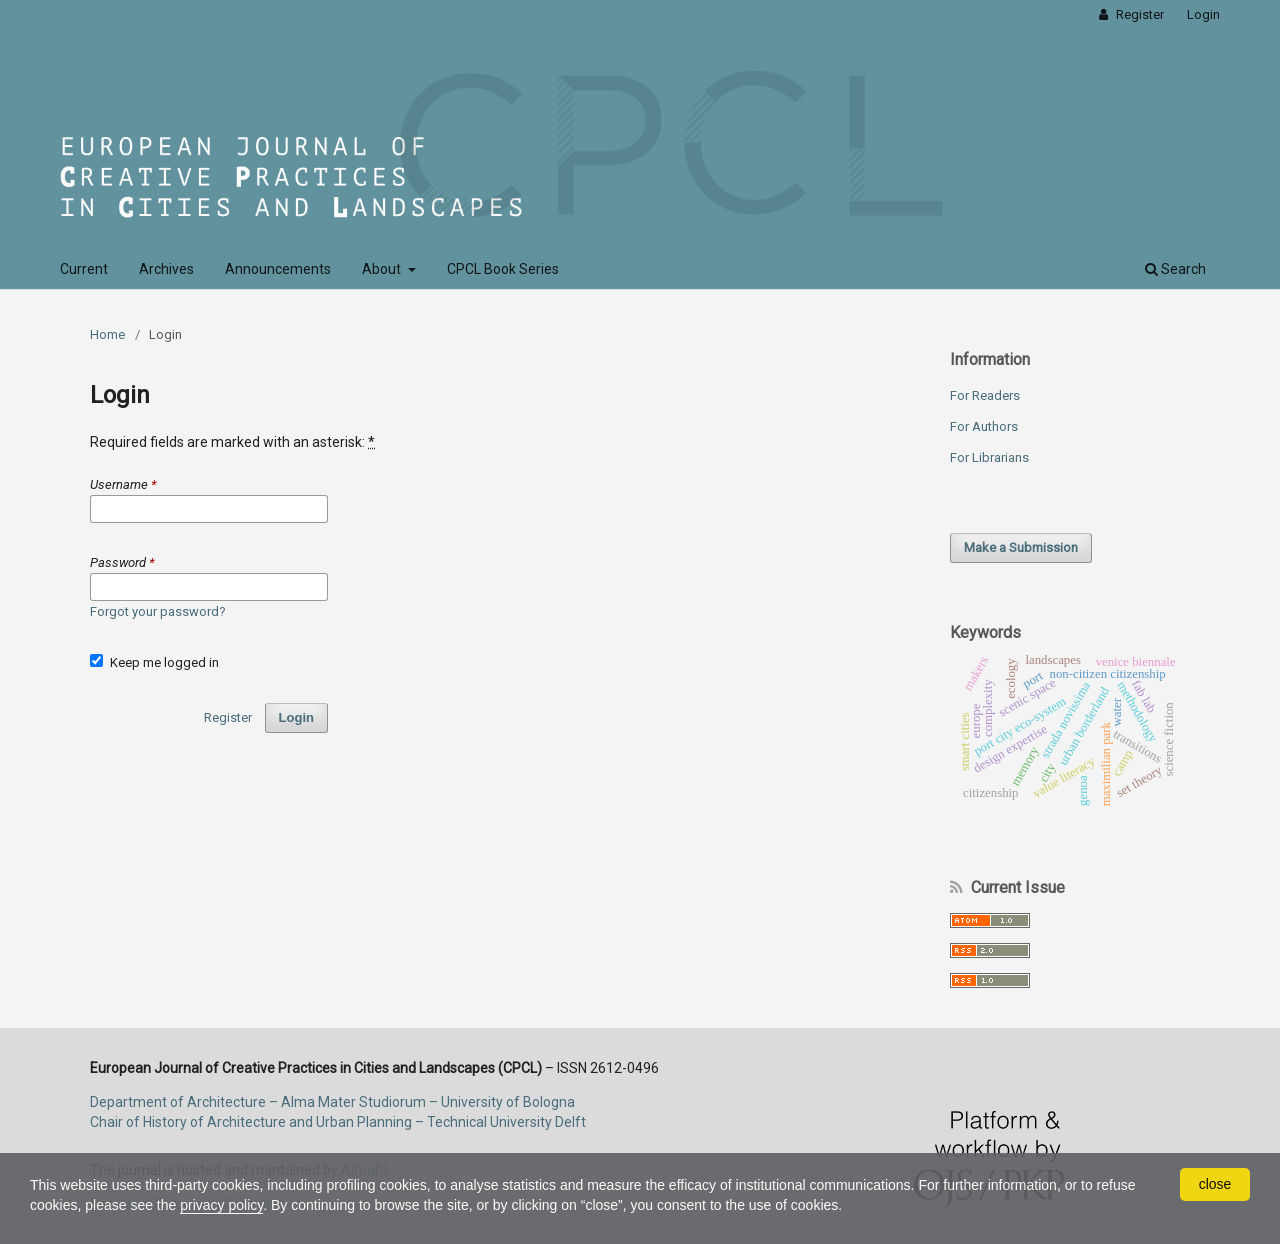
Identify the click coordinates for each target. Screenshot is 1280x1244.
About (383, 269)
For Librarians (989, 457)
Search (1175, 269)
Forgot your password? (158, 611)
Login (1203, 14)
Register (1138, 14)
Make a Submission (1021, 547)
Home (107, 334)
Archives (166, 269)
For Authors (984, 426)
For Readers (985, 395)
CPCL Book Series (503, 269)
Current (84, 269)
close (1215, 1184)
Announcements (278, 269)
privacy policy (221, 1205)
